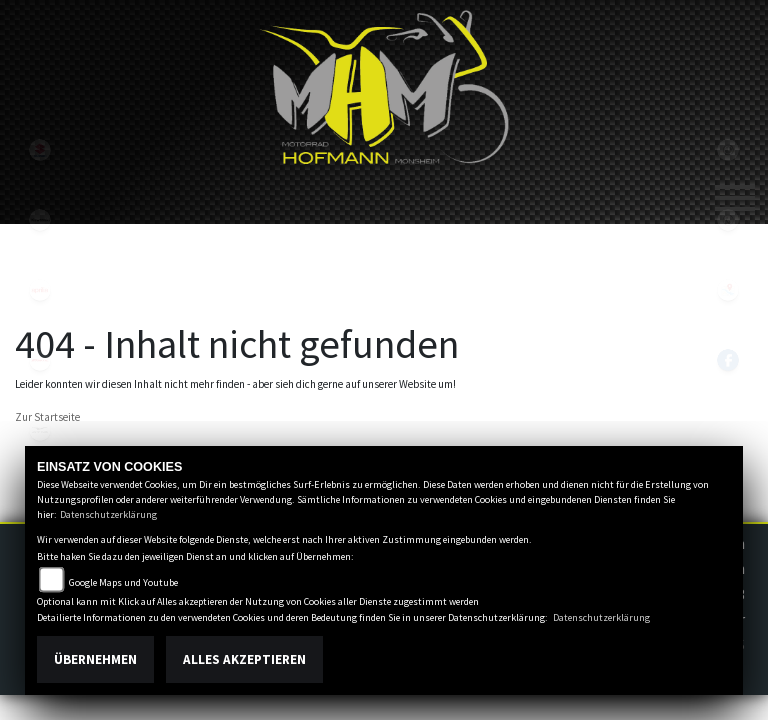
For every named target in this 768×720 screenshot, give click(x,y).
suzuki (40, 150)
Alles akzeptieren (244, 659)
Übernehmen (95, 659)
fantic (40, 360)
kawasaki (40, 220)
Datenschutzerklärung (108, 514)
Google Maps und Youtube (123, 582)
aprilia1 (40, 290)
